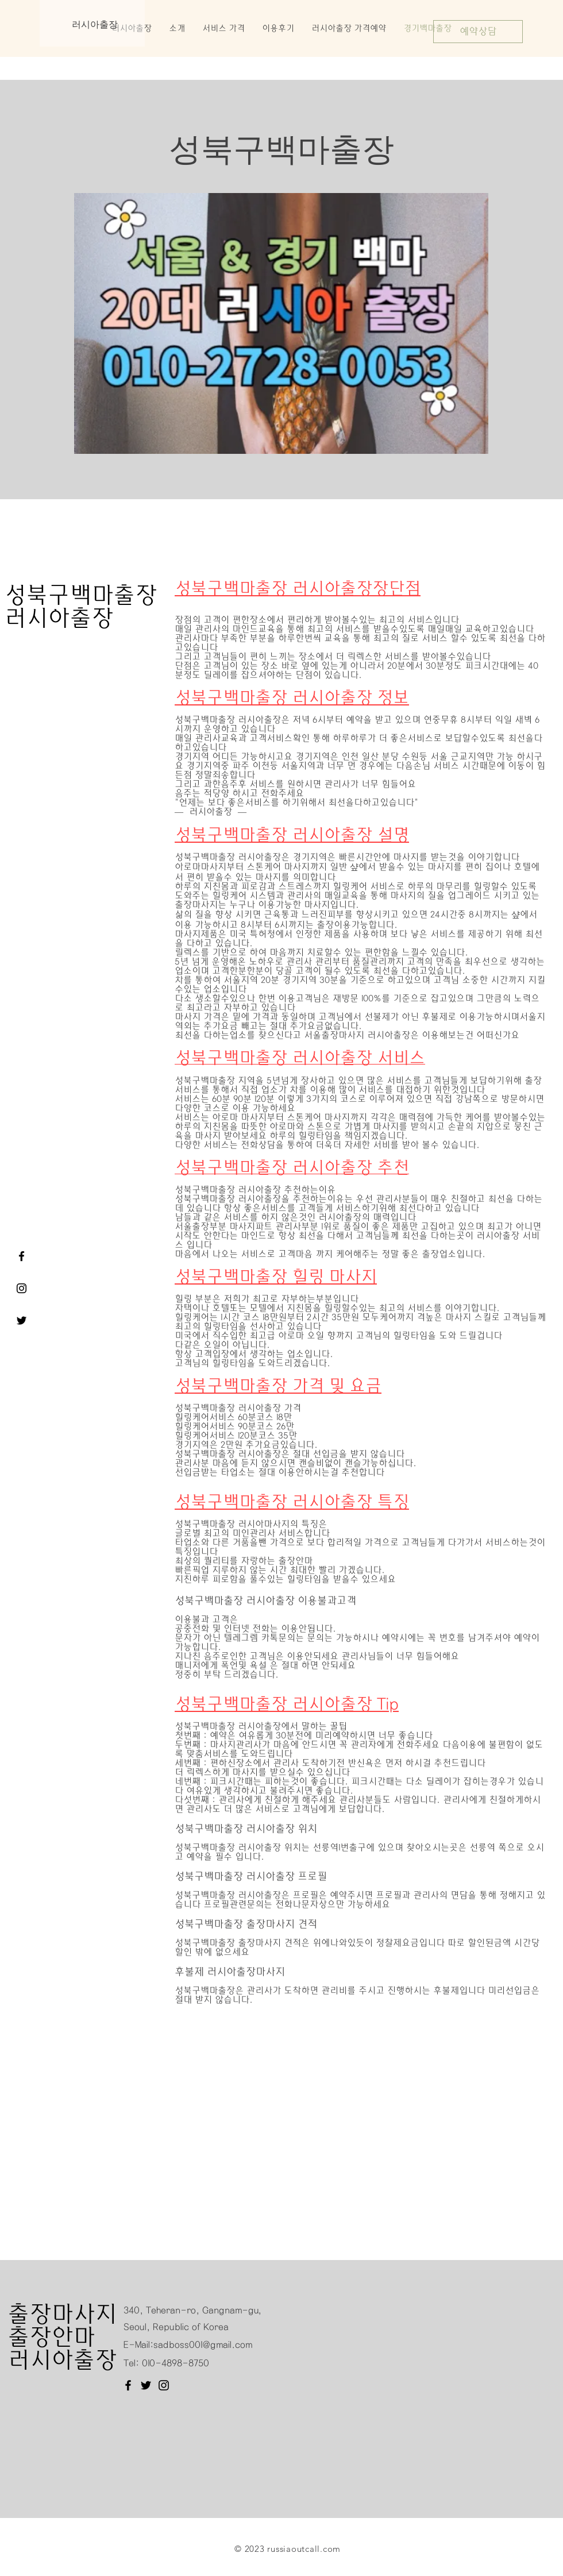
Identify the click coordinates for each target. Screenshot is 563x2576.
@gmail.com (227, 2345)
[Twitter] (146, 2385)
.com (330, 2548)
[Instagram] (164, 2385)
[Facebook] (128, 2385)
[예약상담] (478, 31)
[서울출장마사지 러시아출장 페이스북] (21, 1256)
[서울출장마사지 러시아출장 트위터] (21, 1320)
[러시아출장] (21, 1288)
